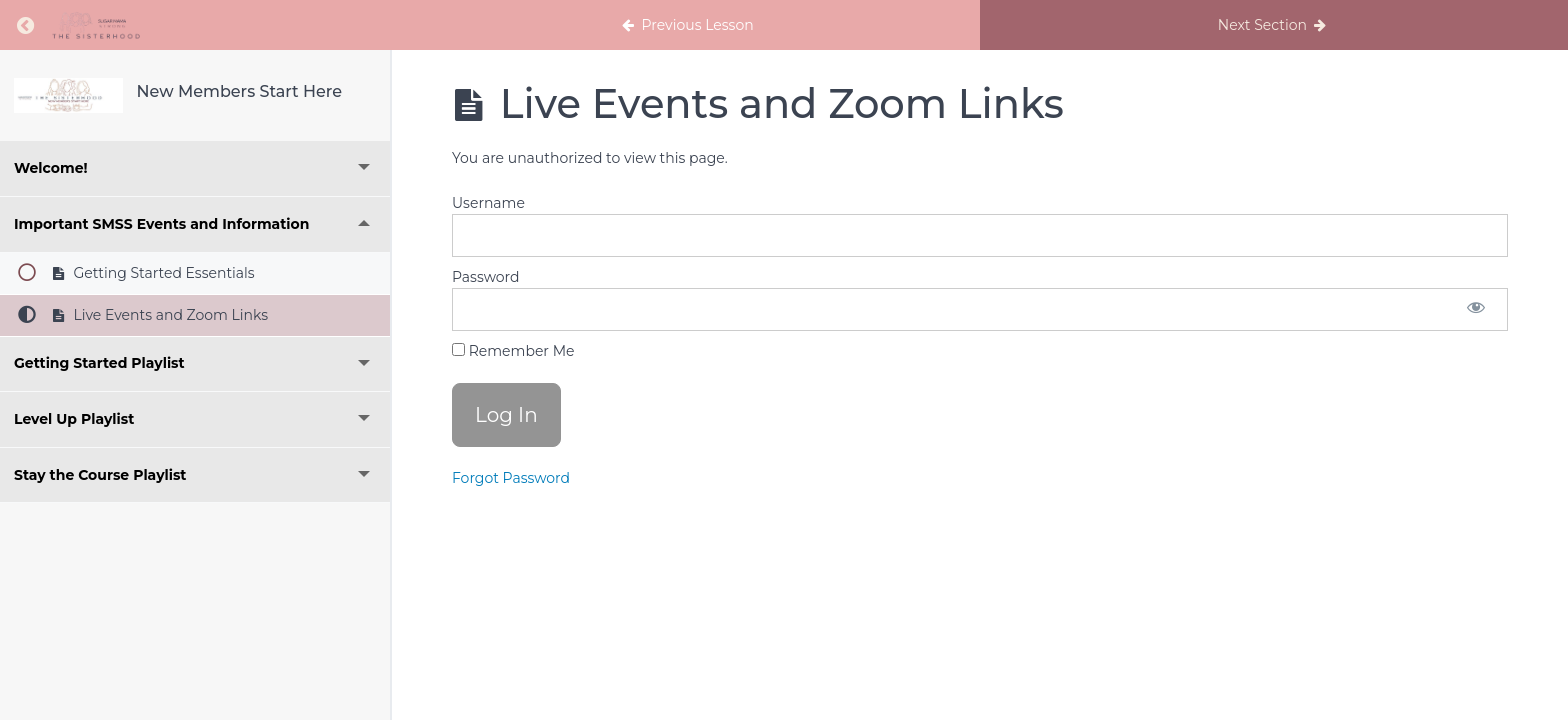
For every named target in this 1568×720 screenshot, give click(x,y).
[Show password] (1476, 309)
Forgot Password (511, 478)
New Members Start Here (239, 91)
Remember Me (513, 351)
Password (485, 277)
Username (488, 203)
